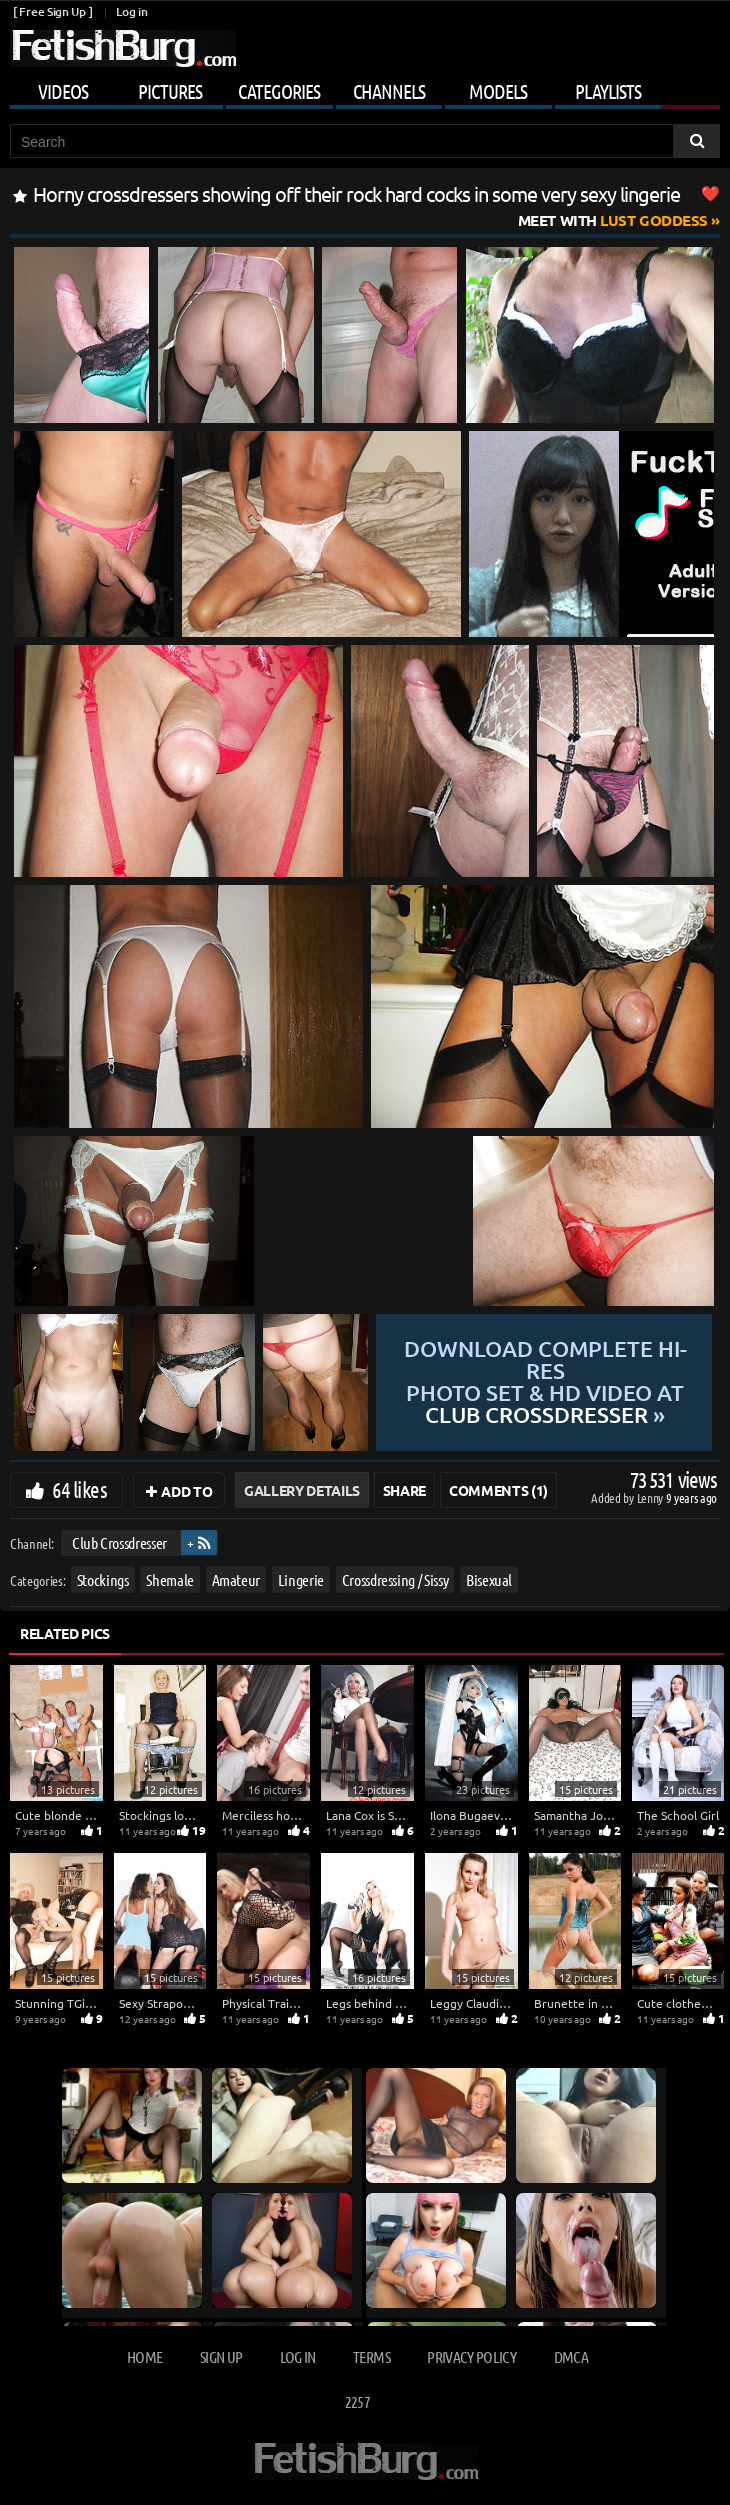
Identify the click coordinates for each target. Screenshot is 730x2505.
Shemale (170, 1578)
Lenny (651, 1497)
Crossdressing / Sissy (395, 1578)
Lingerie (301, 1578)
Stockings (103, 1578)
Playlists (608, 91)
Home (144, 2356)
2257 (357, 2401)
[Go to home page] (123, 48)
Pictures (170, 91)
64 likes (79, 1489)
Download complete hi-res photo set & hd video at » (545, 1382)
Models (498, 91)
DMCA (571, 2356)
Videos (63, 91)
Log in (131, 11)
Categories (279, 91)
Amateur (236, 1578)
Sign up (221, 2356)
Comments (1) (498, 1490)
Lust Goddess (613, 220)
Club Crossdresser (119, 1542)
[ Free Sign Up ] (52, 11)
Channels (389, 91)
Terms (371, 2356)
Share (404, 1490)
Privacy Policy (471, 2356)
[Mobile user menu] (365, 88)
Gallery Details (302, 1490)
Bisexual (489, 1578)
